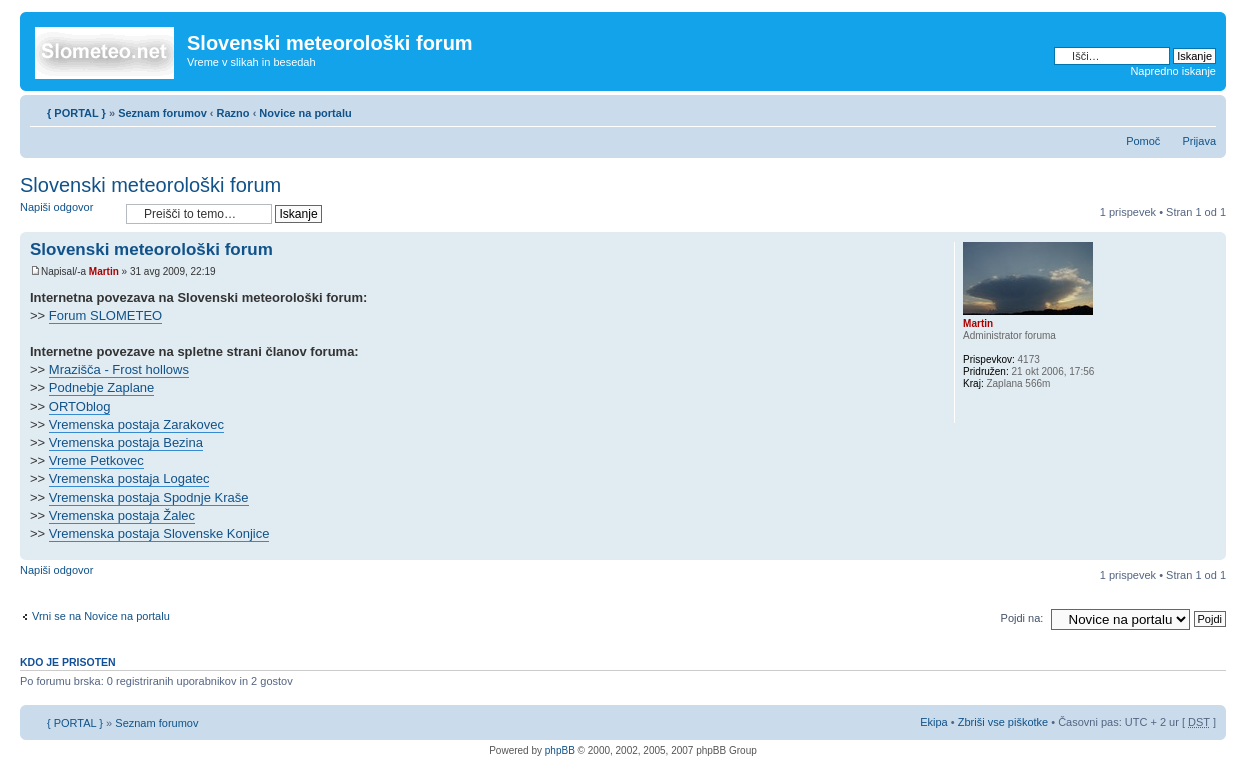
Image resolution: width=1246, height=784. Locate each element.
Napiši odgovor (68, 213)
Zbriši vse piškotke (1005, 722)
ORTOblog (80, 406)
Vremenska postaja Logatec (129, 478)
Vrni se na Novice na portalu (101, 616)
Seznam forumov (162, 113)
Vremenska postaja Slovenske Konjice (159, 533)
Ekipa (934, 722)
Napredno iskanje (1173, 71)
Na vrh (1210, 549)
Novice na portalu (305, 113)
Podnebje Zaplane (102, 387)
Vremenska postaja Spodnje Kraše (149, 497)
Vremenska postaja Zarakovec (136, 424)
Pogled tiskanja (1171, 109)
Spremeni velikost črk (1201, 109)
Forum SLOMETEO (105, 315)
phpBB (560, 750)
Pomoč (1143, 141)
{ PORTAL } (76, 113)
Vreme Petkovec (96, 460)
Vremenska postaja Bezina (126, 442)
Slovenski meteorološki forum (150, 185)
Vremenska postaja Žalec (122, 515)
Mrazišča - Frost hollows (119, 369)
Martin (104, 271)
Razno (235, 113)
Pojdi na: (1022, 618)
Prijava (1199, 141)
